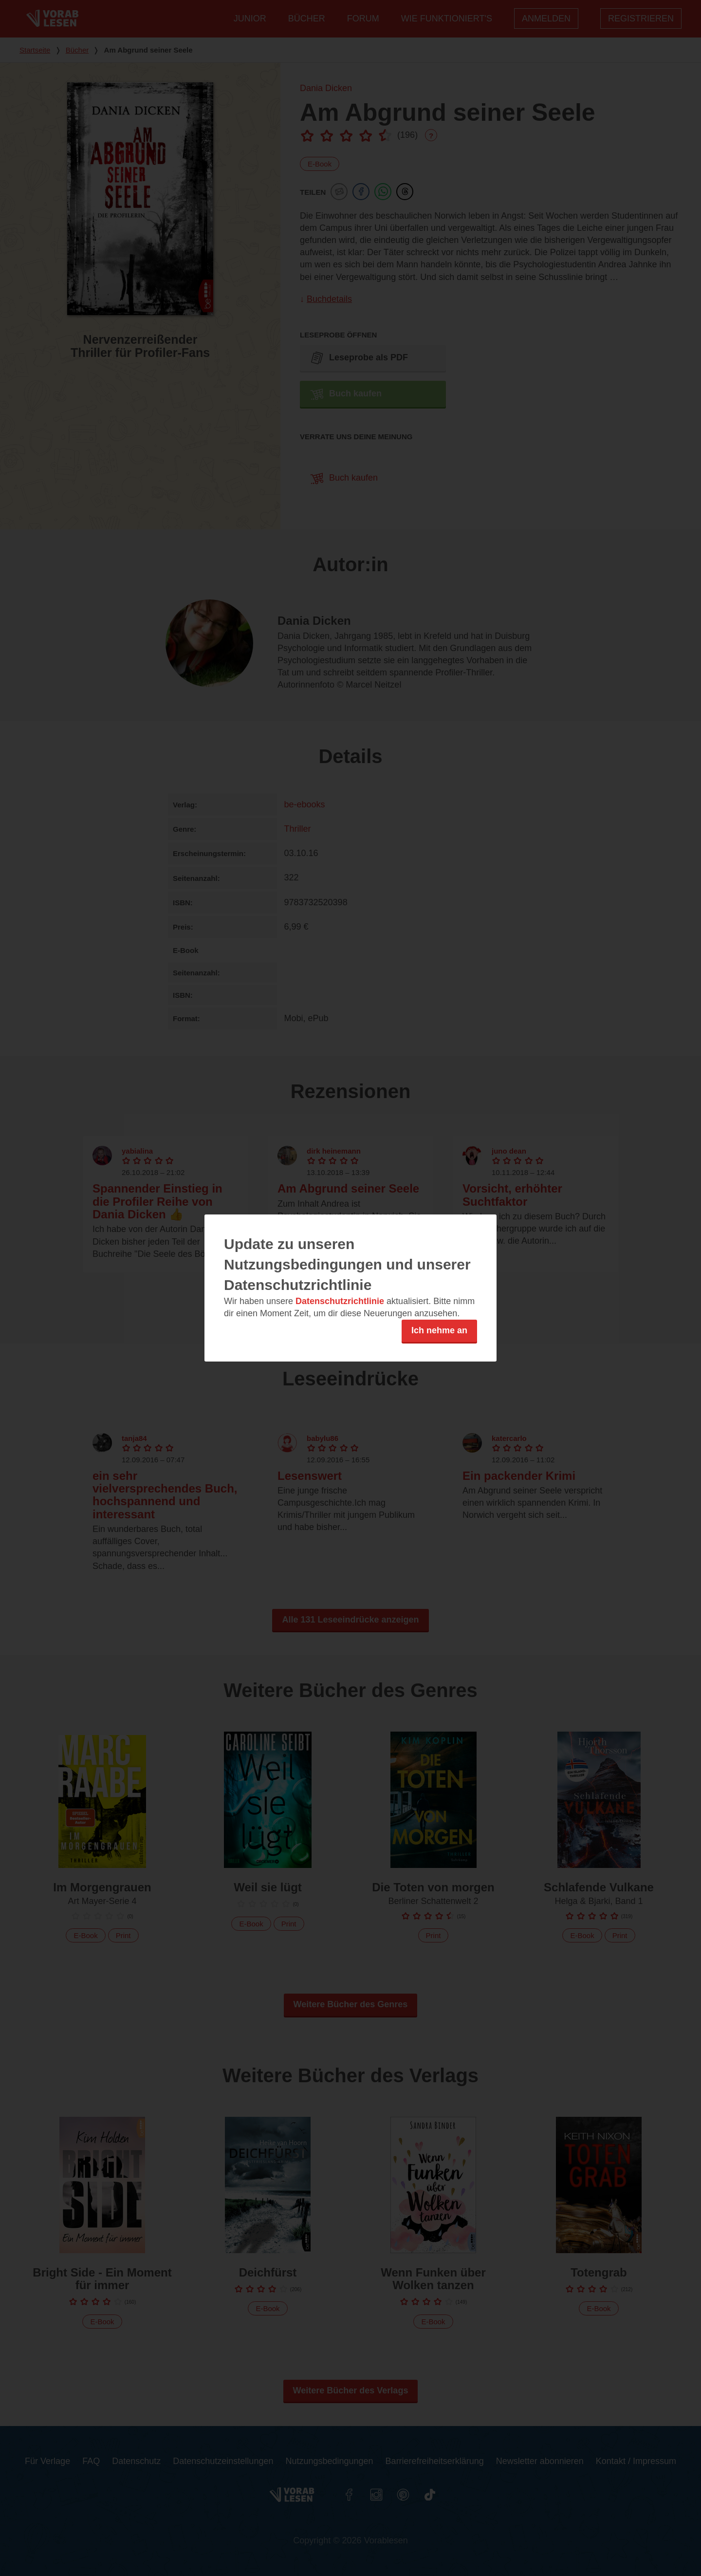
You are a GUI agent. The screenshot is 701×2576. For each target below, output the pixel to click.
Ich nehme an (439, 1330)
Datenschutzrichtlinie (339, 1301)
